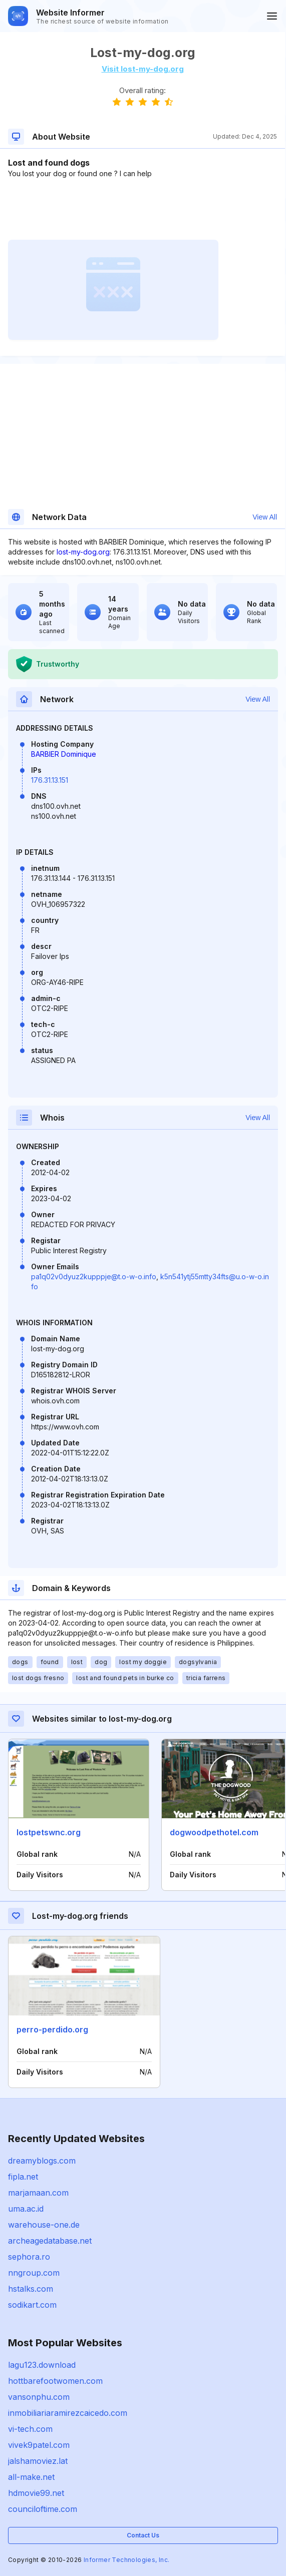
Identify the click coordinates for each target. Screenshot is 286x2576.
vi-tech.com (30, 2429)
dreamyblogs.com (42, 2161)
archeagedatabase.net (50, 2241)
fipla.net (23, 2177)
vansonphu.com (39, 2397)
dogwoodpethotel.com (214, 1832)
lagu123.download (42, 2365)
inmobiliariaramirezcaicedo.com (67, 2413)
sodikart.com (32, 2305)
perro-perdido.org (52, 2029)
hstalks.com (30, 2289)
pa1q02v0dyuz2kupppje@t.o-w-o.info (93, 1276)
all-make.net (31, 2477)
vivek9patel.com (39, 2445)
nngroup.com (34, 2273)
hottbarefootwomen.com (55, 2381)
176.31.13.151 (49, 780)
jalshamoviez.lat (38, 2461)
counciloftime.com (42, 2509)
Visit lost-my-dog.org (143, 69)
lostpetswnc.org (49, 1832)
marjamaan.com (38, 2193)
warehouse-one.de (44, 2225)
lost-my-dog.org (83, 552)
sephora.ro (29, 2257)
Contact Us (143, 2535)
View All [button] (264, 517)
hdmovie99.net (36, 2493)
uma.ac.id (26, 2209)
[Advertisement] (142, 209)
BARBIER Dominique (63, 754)
